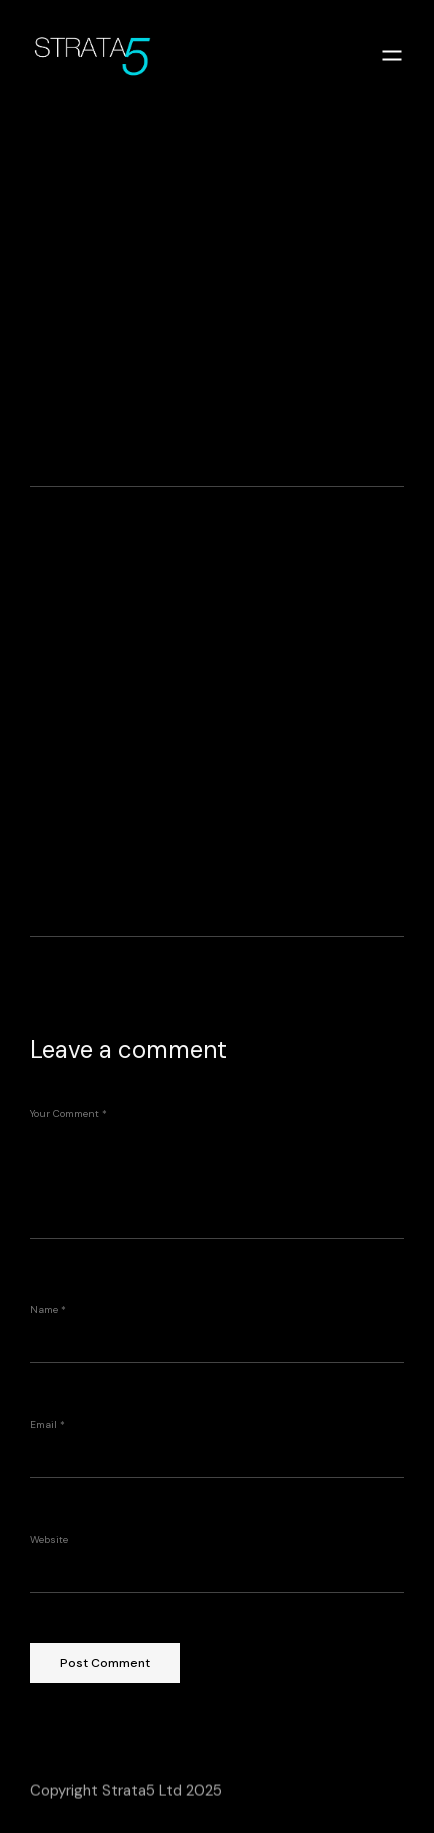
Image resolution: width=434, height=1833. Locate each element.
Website (49, 1539)
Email (47, 1424)
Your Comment (68, 1113)
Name (48, 1309)
